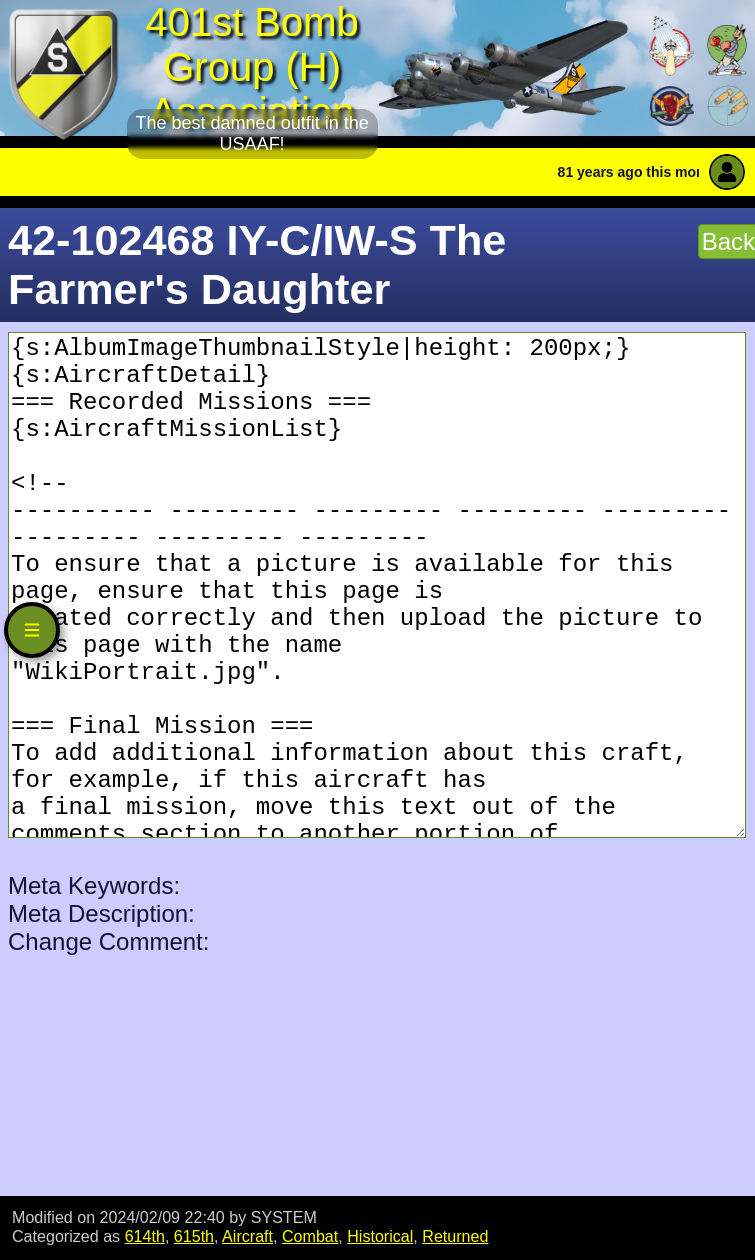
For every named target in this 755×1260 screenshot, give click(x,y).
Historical (380, 1236)
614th (145, 1236)
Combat (310, 1236)
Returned (455, 1236)
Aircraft (247, 1236)
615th (194, 1236)
